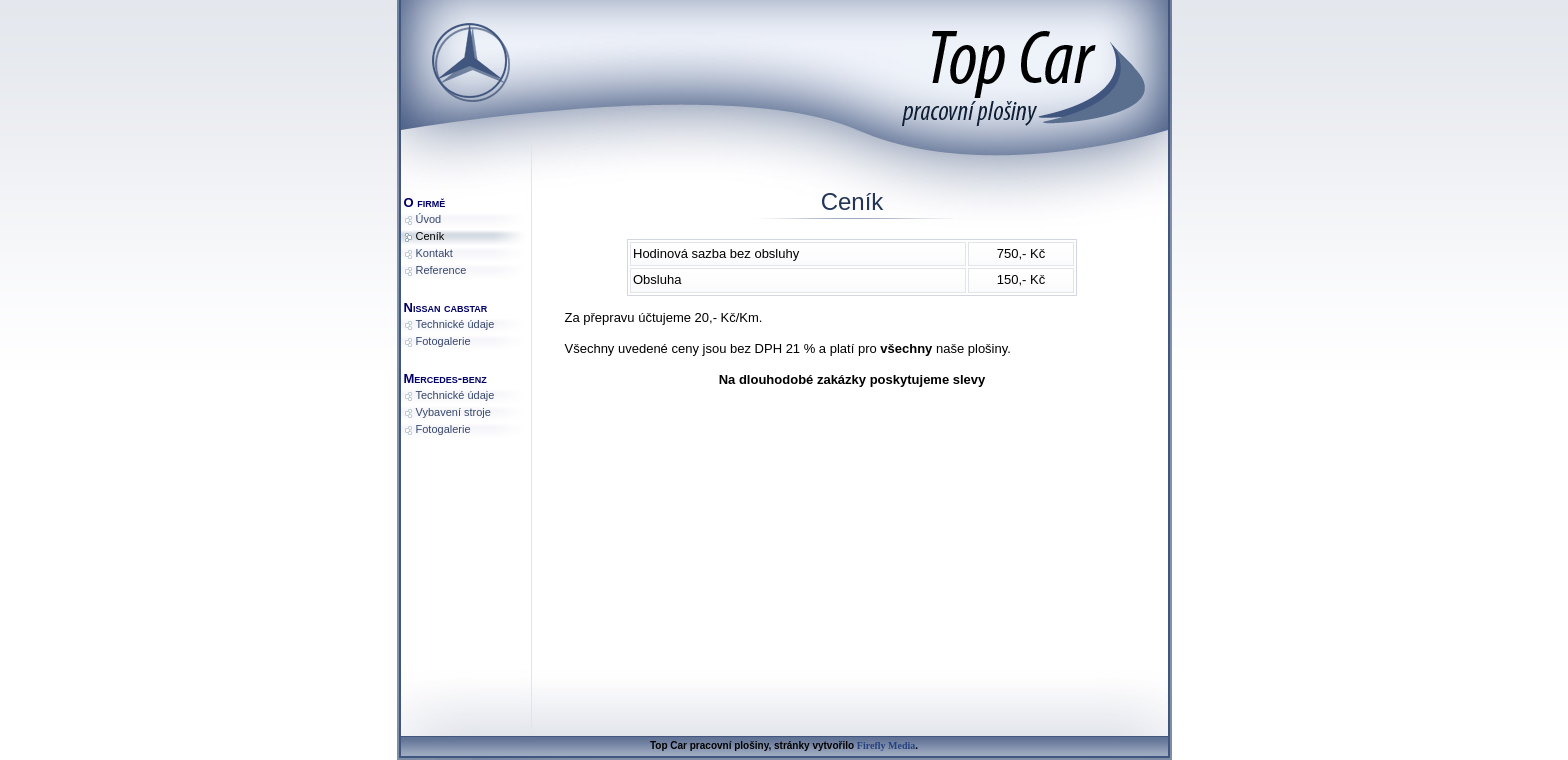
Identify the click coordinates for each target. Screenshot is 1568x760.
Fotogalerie (443, 341)
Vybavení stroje (453, 412)
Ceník (430, 236)
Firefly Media (886, 745)
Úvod (429, 219)
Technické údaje (455, 324)
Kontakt (434, 253)
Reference (441, 270)
